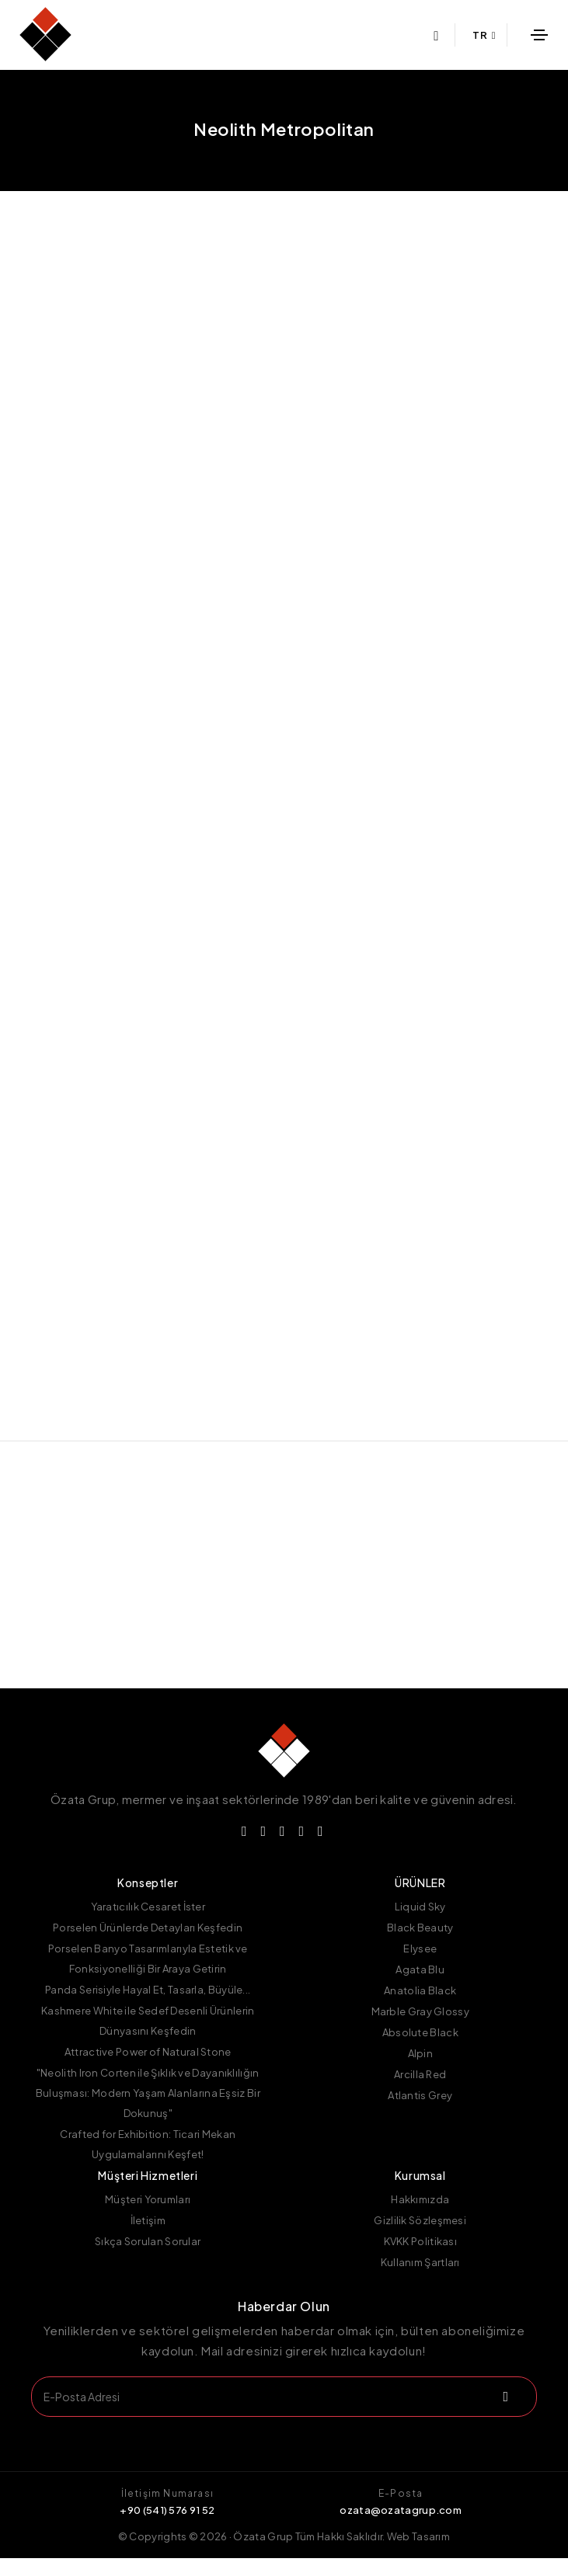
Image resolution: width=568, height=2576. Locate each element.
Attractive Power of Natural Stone (148, 2069)
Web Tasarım (418, 2554)
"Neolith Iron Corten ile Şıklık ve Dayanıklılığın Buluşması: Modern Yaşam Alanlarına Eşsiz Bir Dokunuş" (148, 2110)
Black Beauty (420, 1945)
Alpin (421, 2071)
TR (485, 35)
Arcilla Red (420, 2092)
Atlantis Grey (420, 2113)
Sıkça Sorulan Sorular (147, 2259)
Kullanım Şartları (420, 2280)
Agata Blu (420, 1987)
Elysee (420, 1966)
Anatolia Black (420, 2008)
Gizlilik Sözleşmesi (420, 2238)
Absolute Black (420, 2050)
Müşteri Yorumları (147, 2217)
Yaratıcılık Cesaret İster (148, 1924)
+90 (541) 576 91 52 (167, 2528)
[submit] (503, 2414)
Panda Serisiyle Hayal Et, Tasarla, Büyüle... (147, 2007)
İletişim (148, 2238)
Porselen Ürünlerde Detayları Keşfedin (147, 1945)
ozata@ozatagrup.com (401, 2528)
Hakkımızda (420, 2217)
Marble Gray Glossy (420, 2029)
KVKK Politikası (421, 2259)
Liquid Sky (420, 1924)
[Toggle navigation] (540, 35)
